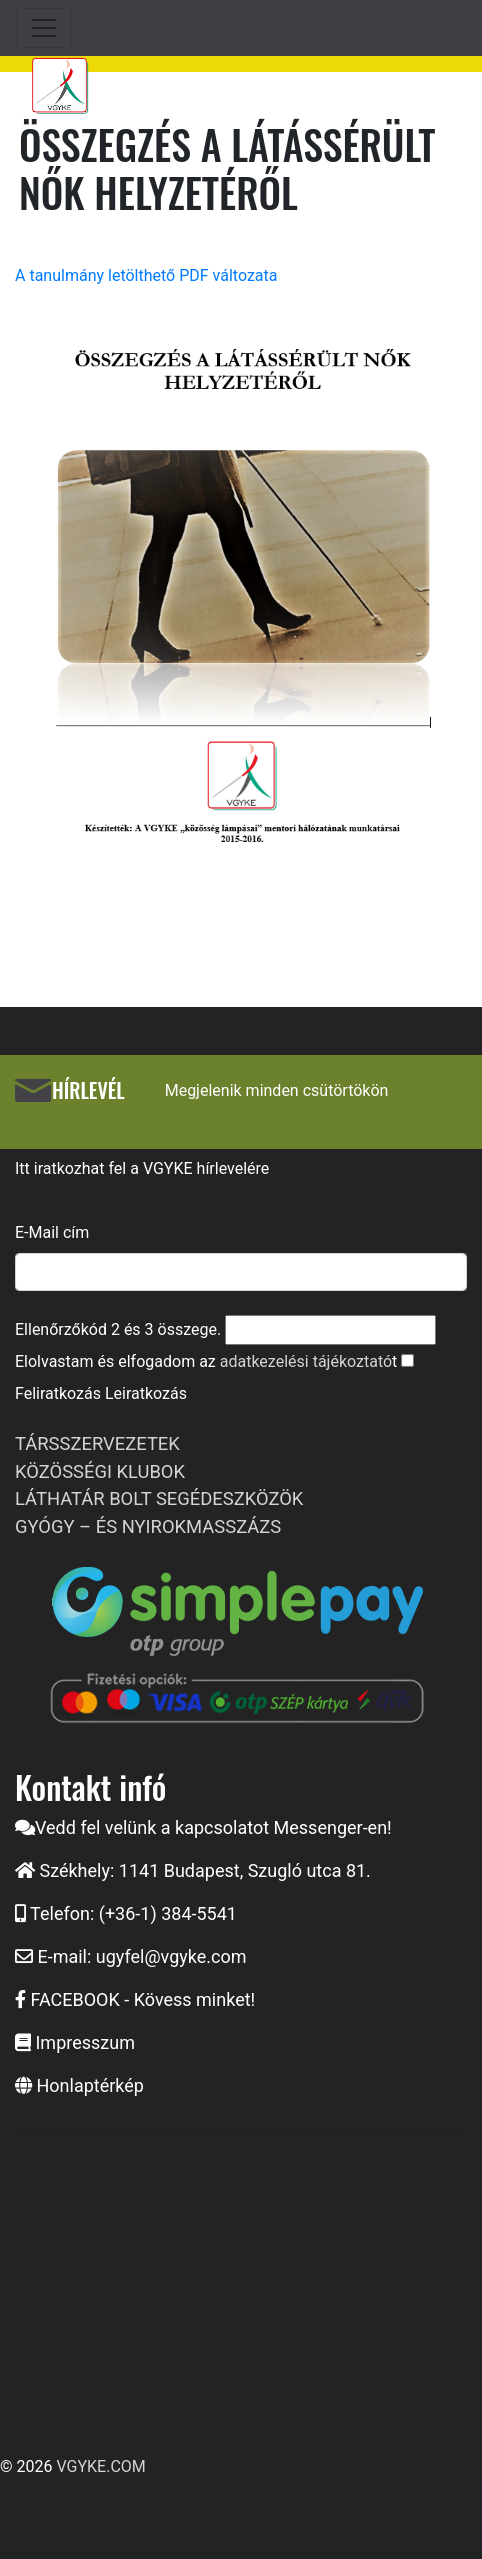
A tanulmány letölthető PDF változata (146, 275)
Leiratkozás (146, 1393)
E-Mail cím (52, 1232)
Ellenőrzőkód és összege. (118, 1329)
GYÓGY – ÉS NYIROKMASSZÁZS (148, 1526)
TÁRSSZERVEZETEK (97, 1443)
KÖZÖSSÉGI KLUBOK (100, 1471)
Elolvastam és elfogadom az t (206, 1361)
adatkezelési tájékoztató (306, 1361)
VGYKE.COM (100, 2466)
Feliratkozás (58, 1393)
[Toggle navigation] (44, 28)
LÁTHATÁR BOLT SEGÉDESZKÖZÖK (159, 1498)
